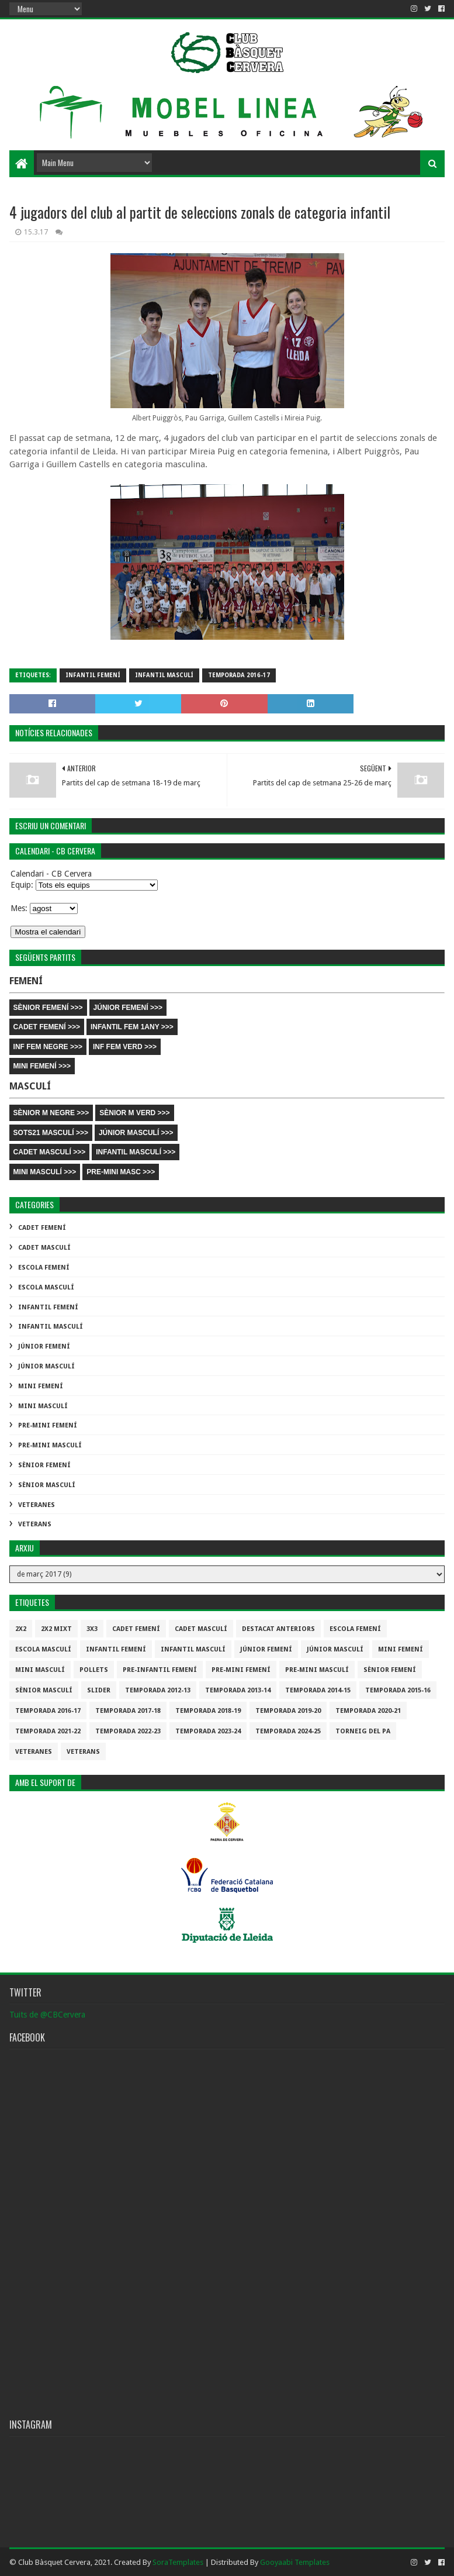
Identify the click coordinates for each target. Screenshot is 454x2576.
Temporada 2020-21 (368, 1711)
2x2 (20, 1629)
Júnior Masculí (46, 1366)
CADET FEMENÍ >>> (46, 1027)
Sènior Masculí (46, 1485)
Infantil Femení (92, 675)
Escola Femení (44, 1267)
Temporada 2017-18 (128, 1711)
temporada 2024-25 (288, 1731)
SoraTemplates (178, 2562)
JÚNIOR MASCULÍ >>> (136, 1133)
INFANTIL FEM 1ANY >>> (132, 1027)
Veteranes (36, 1505)
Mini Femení (40, 1386)
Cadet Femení (42, 1228)
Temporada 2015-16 (398, 1690)
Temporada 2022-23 (128, 1731)
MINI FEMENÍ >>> (42, 1066)
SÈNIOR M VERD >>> (134, 1113)
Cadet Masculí (44, 1247)
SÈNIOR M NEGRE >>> (51, 1113)
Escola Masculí (46, 1287)
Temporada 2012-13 (157, 1690)
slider (98, 1690)
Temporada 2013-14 (238, 1690)
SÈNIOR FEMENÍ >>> (48, 1007)
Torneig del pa (362, 1731)
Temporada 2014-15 (318, 1690)
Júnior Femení (44, 1346)
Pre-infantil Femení (160, 1670)
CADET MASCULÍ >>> (49, 1152)
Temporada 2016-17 (239, 675)
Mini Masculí (43, 1406)
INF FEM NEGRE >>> (47, 1047)
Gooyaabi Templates (295, 2562)
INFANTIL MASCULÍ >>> (135, 1152)
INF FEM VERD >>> (125, 1047)
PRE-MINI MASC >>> (120, 1172)
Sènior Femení (44, 1465)
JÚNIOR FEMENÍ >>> (127, 1007)
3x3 (92, 1629)
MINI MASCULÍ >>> (45, 1172)
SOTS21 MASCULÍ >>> (50, 1133)
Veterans (34, 1524)
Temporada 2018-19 (208, 1711)
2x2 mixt (56, 1629)
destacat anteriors (278, 1629)
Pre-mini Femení (47, 1425)
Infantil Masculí (164, 675)
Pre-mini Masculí (50, 1445)
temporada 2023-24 (208, 1731)
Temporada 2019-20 (288, 1711)
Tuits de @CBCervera (47, 2014)
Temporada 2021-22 (48, 1731)
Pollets (93, 1670)
